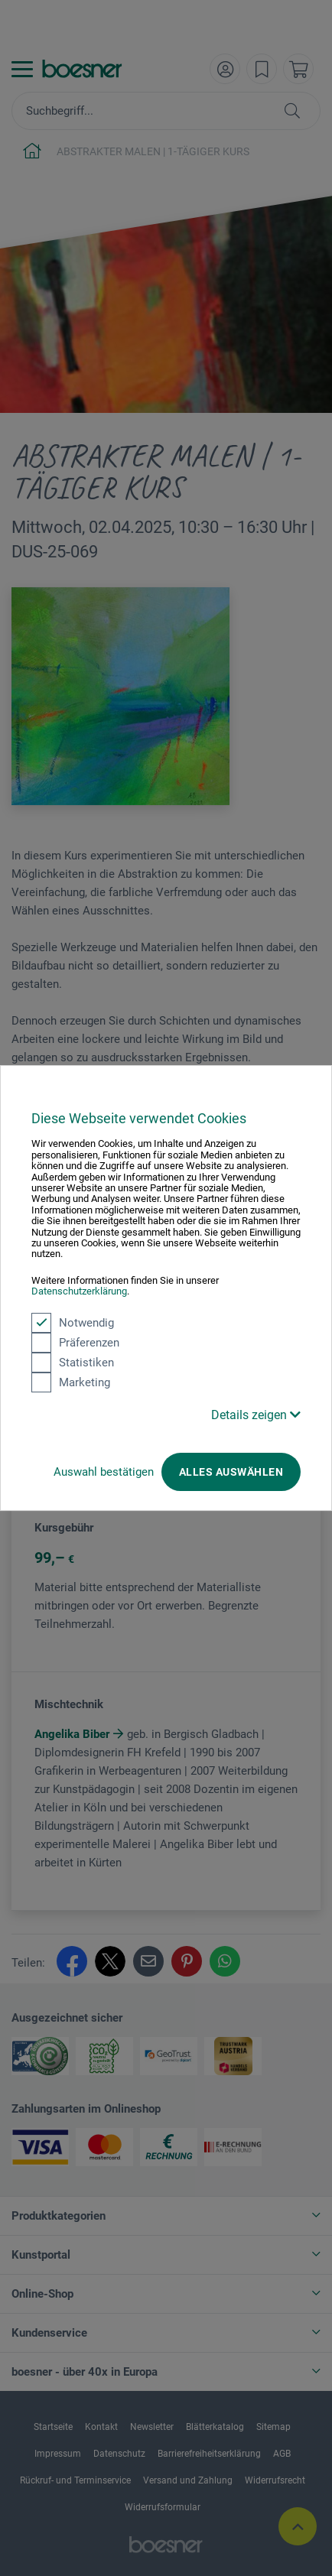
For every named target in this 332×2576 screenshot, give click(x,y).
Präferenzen (75, 1343)
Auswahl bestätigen (104, 1472)
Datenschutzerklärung (79, 1291)
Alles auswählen (231, 1472)
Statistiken (72, 1362)
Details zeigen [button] (256, 1415)
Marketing (70, 1382)
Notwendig (72, 1323)
